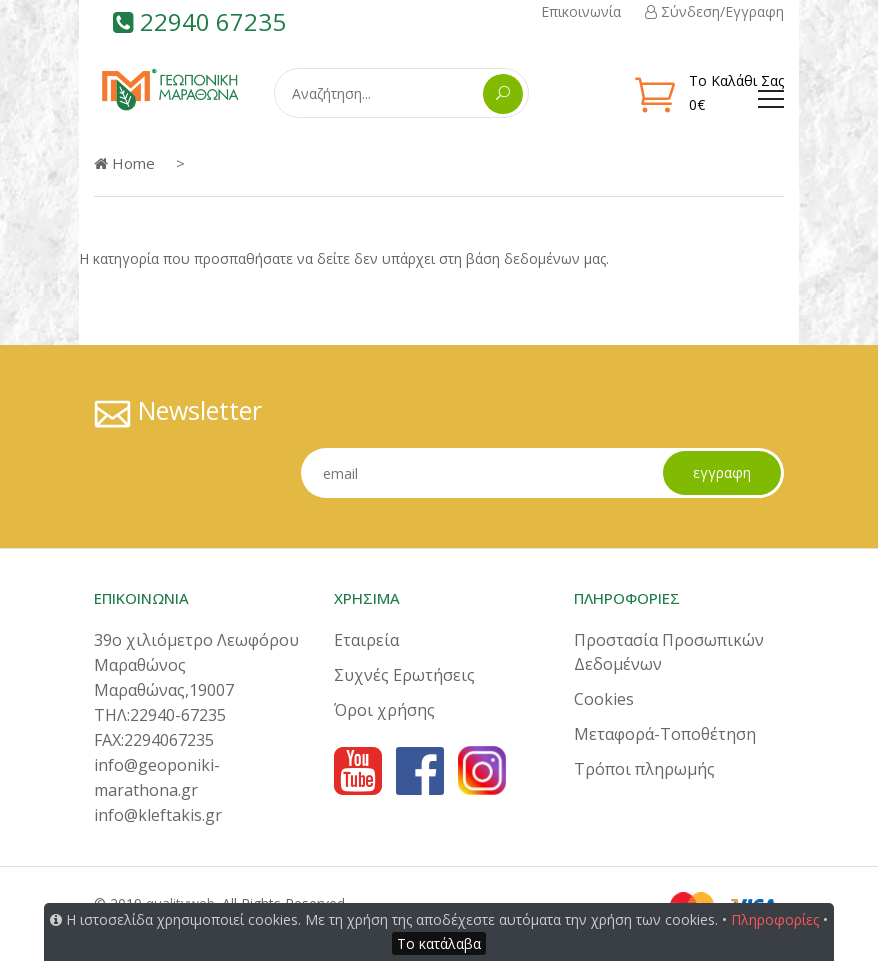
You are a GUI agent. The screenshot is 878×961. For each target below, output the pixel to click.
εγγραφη (722, 472)
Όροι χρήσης (384, 710)
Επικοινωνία (581, 11)
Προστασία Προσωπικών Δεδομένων (669, 652)
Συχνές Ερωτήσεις (404, 675)
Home (124, 163)
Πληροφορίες (775, 919)
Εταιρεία (366, 640)
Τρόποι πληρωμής (644, 769)
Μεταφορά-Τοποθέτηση (665, 734)
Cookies (604, 699)
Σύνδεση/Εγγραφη (714, 11)
